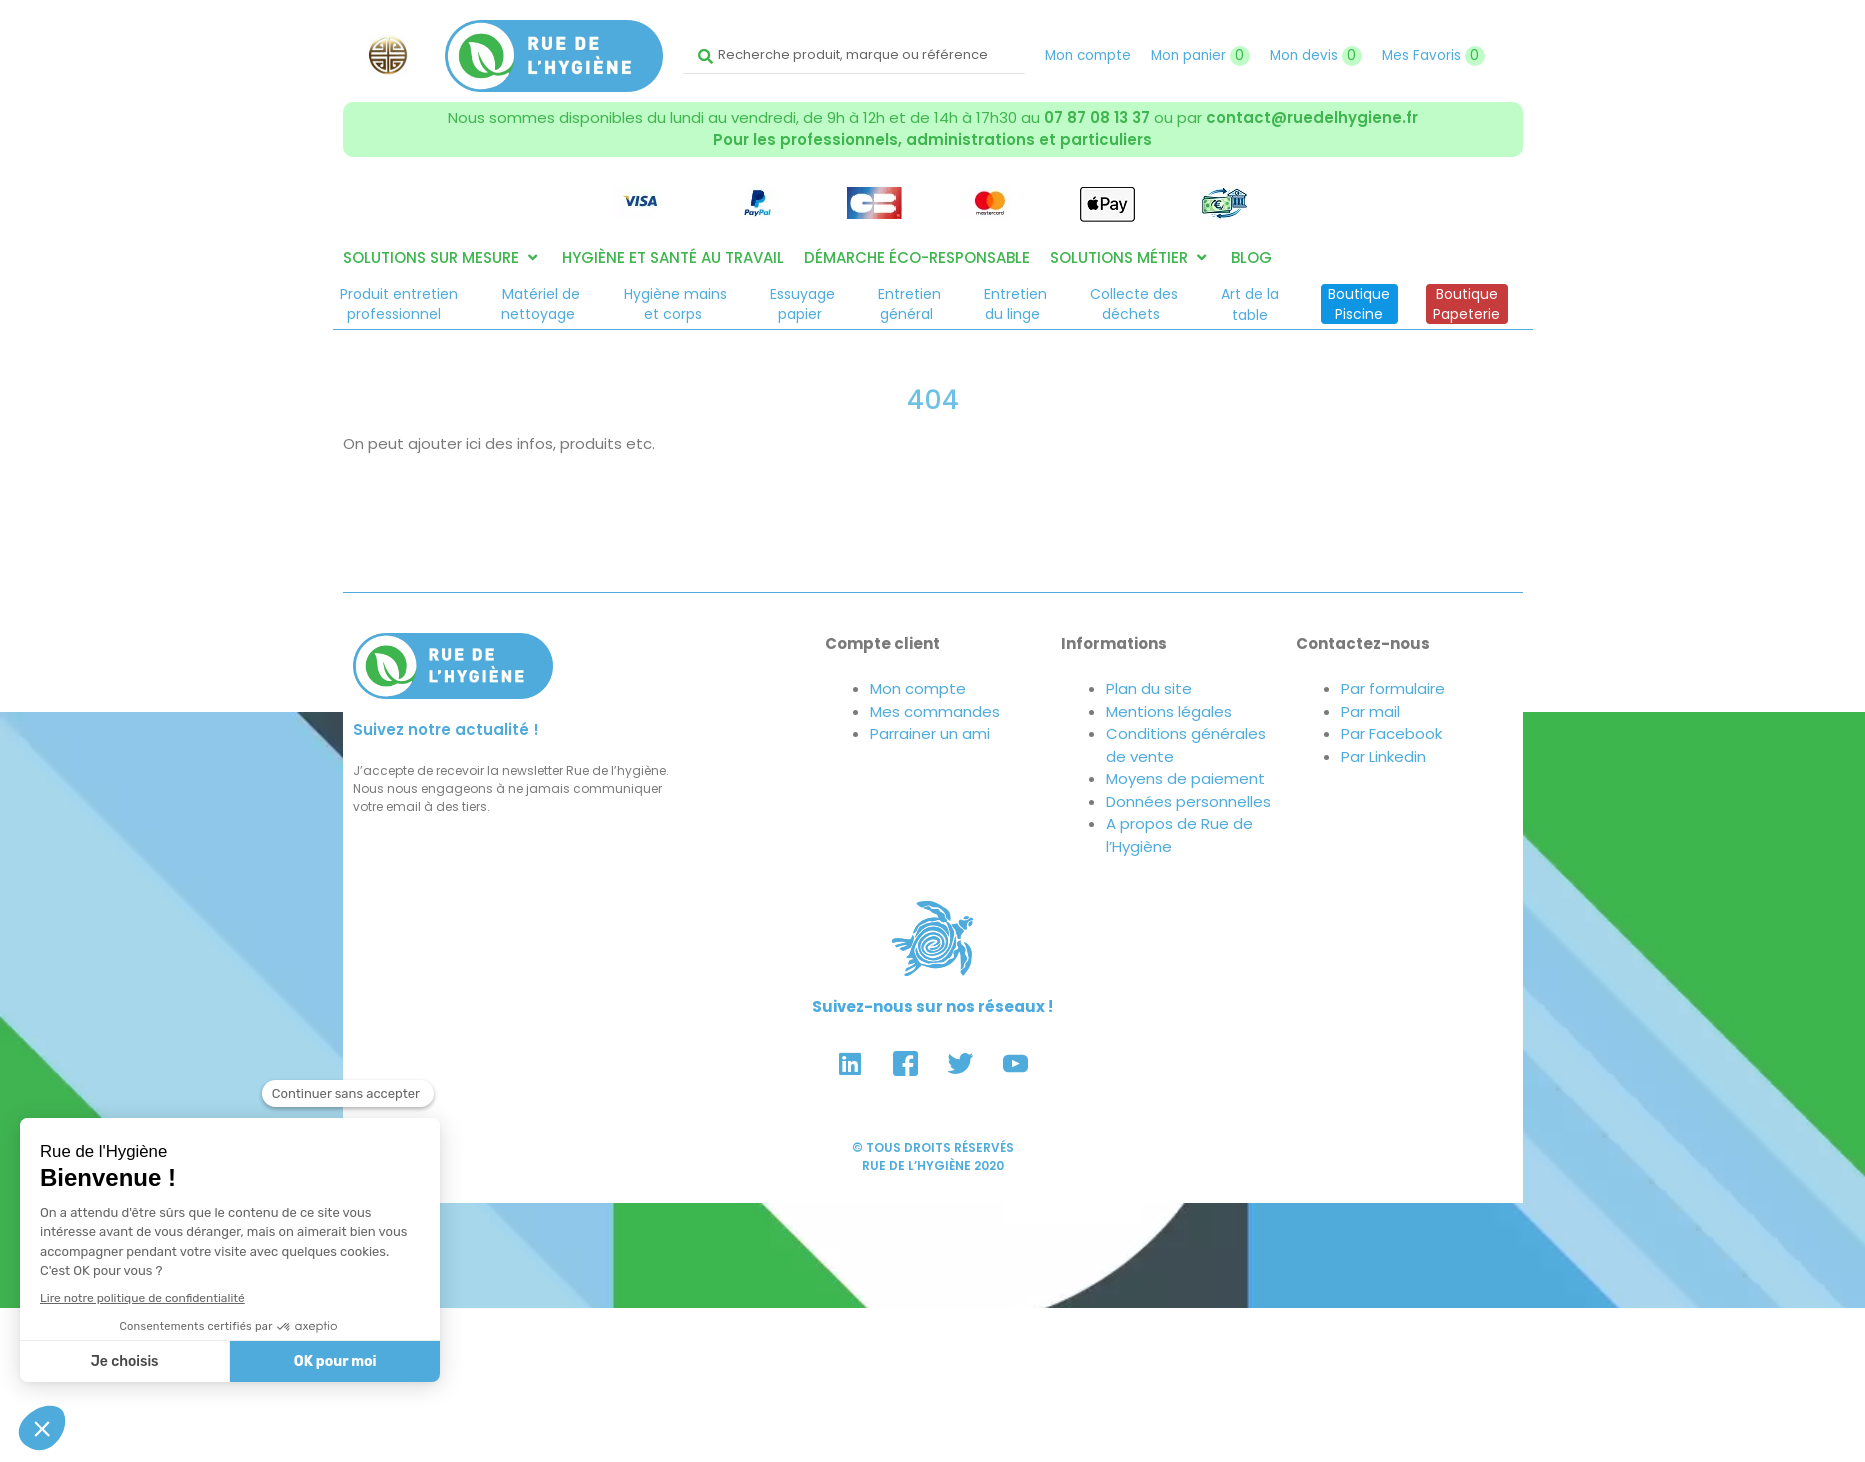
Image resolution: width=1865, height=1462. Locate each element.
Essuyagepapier (802, 304)
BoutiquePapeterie (1466, 304)
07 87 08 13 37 (1097, 117)
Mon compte (1088, 55)
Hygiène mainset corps (675, 304)
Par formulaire (1393, 688)
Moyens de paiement (1185, 778)
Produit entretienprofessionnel (399, 304)
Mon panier (1200, 55)
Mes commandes (935, 711)
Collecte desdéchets (1134, 304)
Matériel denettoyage (540, 304)
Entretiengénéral (909, 304)
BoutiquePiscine (1359, 304)
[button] (442, 258)
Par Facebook (1391, 733)
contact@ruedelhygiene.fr (1312, 117)
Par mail (1370, 711)
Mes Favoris (1433, 55)
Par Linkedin (1383, 756)
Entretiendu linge (1015, 304)
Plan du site (1149, 688)
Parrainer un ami (930, 733)
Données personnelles (1188, 801)
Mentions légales (1169, 711)
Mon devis (1316, 55)
